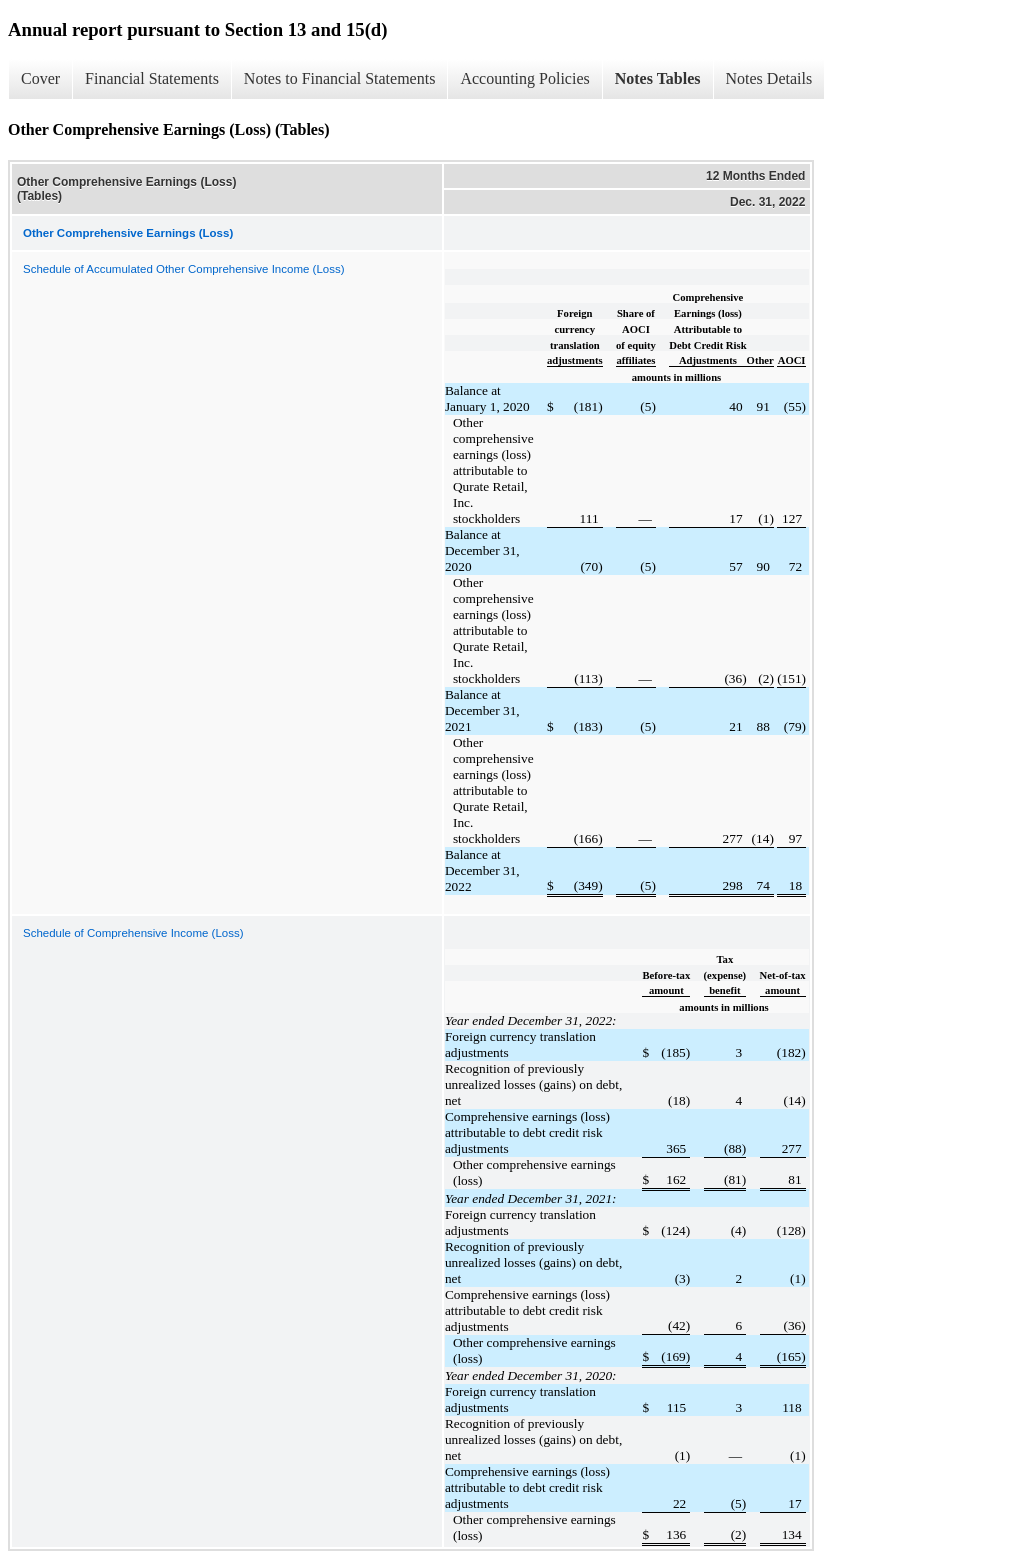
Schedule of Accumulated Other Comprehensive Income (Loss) (184, 269)
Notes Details (769, 78)
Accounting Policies (524, 78)
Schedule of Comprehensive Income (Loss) (133, 933)
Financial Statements (152, 78)
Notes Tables (658, 78)
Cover (40, 78)
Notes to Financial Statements (340, 78)
